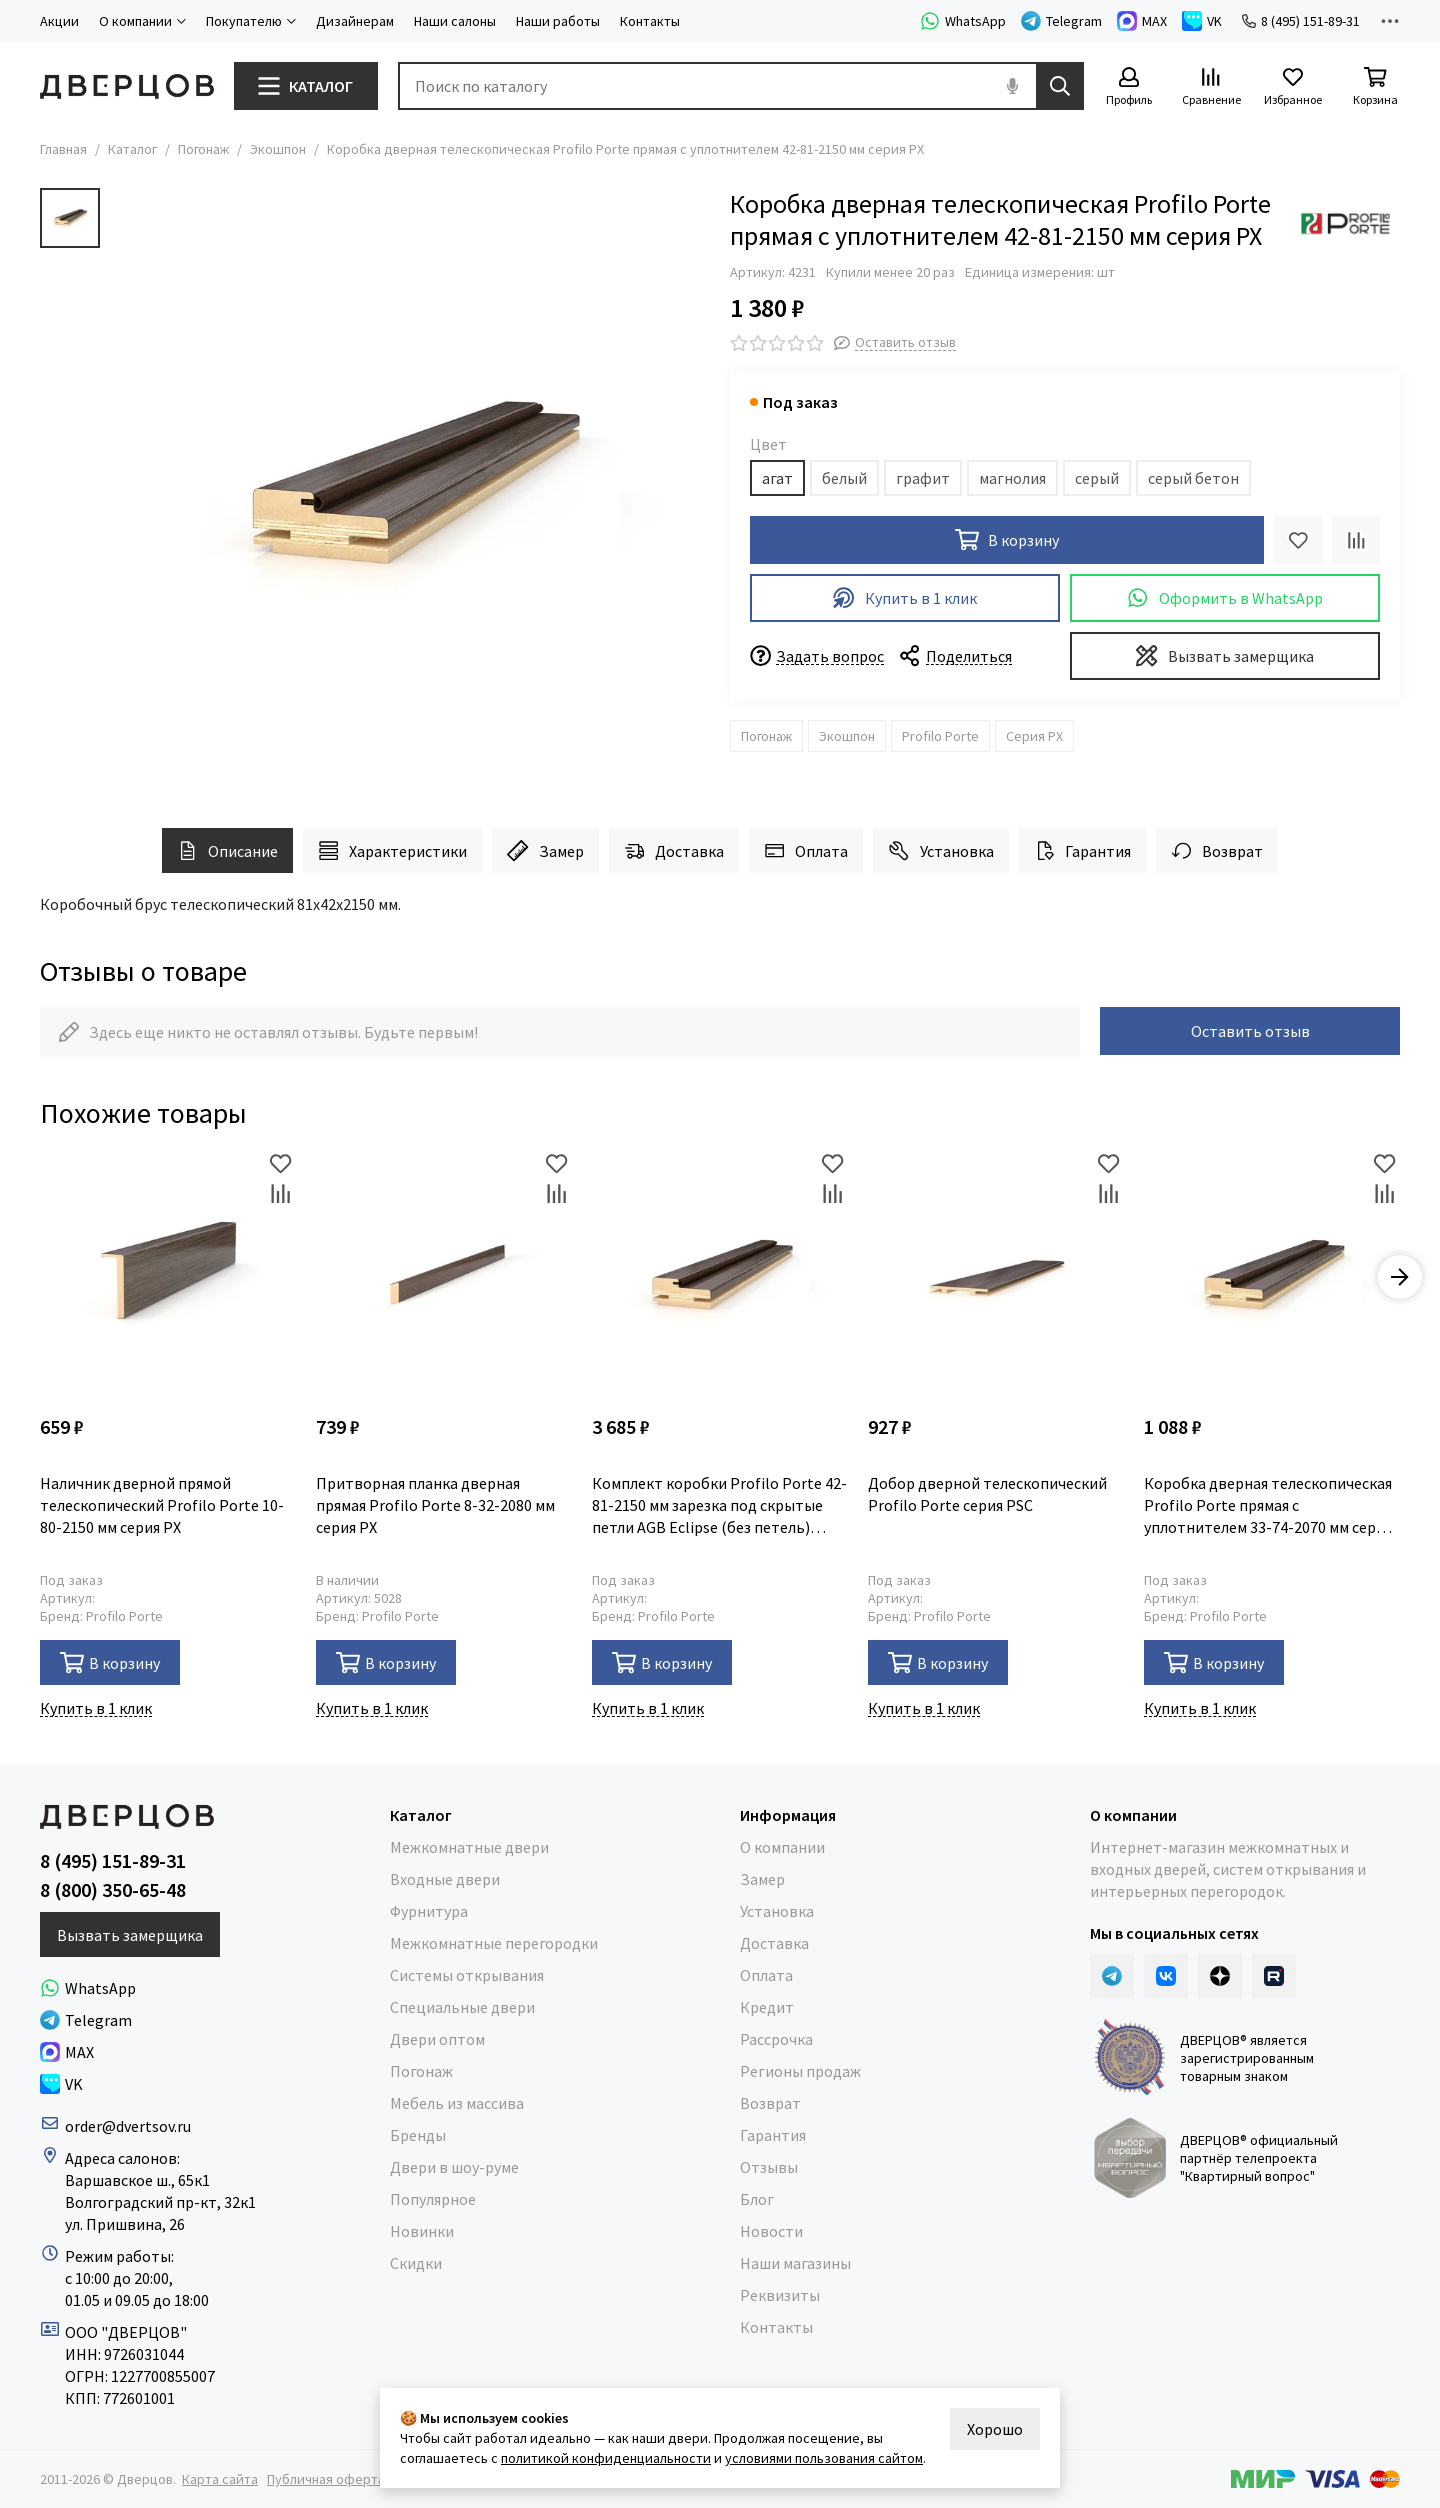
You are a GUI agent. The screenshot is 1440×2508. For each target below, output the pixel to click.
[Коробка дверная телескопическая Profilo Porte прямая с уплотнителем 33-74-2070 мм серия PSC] (1272, 1277)
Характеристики (392, 850)
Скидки (416, 2263)
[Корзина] (1375, 87)
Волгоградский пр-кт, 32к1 (160, 2202)
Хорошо (995, 2429)
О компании (782, 1847)
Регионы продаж (800, 2071)
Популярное (433, 2199)
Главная (63, 149)
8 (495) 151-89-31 (1301, 21)
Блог (757, 2199)
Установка (940, 850)
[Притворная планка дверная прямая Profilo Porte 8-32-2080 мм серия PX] (444, 1277)
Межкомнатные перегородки (494, 1943)
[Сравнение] (1211, 87)
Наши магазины (795, 2263)
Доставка (674, 850)
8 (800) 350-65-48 (113, 1890)
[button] (1400, 1277)
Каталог (132, 149)
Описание (227, 850)
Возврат (1217, 850)
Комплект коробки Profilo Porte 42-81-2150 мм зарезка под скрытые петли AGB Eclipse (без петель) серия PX (719, 1505)
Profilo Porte (940, 736)
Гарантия (1082, 850)
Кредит (767, 2007)
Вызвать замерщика (1224, 655)
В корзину (110, 1662)
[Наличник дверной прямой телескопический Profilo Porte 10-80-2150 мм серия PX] (168, 1277)
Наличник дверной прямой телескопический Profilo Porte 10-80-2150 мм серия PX (162, 1505)
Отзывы (769, 2167)
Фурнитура (429, 1911)
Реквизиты (780, 2295)
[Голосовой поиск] (1012, 86)
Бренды (418, 2135)
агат (777, 478)
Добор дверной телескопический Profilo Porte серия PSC (987, 1494)
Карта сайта (220, 2479)
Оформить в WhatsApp (1224, 597)
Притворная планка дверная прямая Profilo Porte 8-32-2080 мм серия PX (435, 1505)
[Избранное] (1293, 87)
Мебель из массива (457, 2103)
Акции (59, 21)
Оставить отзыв (1250, 1031)
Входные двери (445, 1879)
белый (844, 478)
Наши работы (558, 21)
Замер (545, 850)
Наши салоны (455, 21)
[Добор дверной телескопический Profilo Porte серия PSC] (996, 1277)
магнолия (1012, 478)
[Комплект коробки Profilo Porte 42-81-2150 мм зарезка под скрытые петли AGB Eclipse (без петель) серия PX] (720, 1277)
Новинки (422, 2231)
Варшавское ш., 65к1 (137, 2180)
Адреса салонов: (124, 2158)
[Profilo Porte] (1345, 223)
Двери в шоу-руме (454, 2167)
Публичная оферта (326, 2479)
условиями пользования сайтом (824, 2458)
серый (1097, 478)
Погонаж (203, 149)
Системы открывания (467, 1975)
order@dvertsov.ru (128, 2126)
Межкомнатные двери (469, 1847)
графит (923, 478)
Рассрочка (776, 2039)
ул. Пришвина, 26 (125, 2224)
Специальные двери (462, 2007)
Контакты (650, 21)
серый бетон (1193, 478)
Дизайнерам (355, 21)
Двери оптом (437, 2039)
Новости (771, 2231)
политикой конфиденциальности (606, 2458)
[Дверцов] (127, 86)
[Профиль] (1129, 87)
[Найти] (1060, 86)
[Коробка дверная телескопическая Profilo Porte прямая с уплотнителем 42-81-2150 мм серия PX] (410, 488)
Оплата (806, 850)
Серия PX (1034, 736)
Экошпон (278, 149)
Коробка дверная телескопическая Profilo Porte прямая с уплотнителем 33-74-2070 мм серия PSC (1268, 1505)
